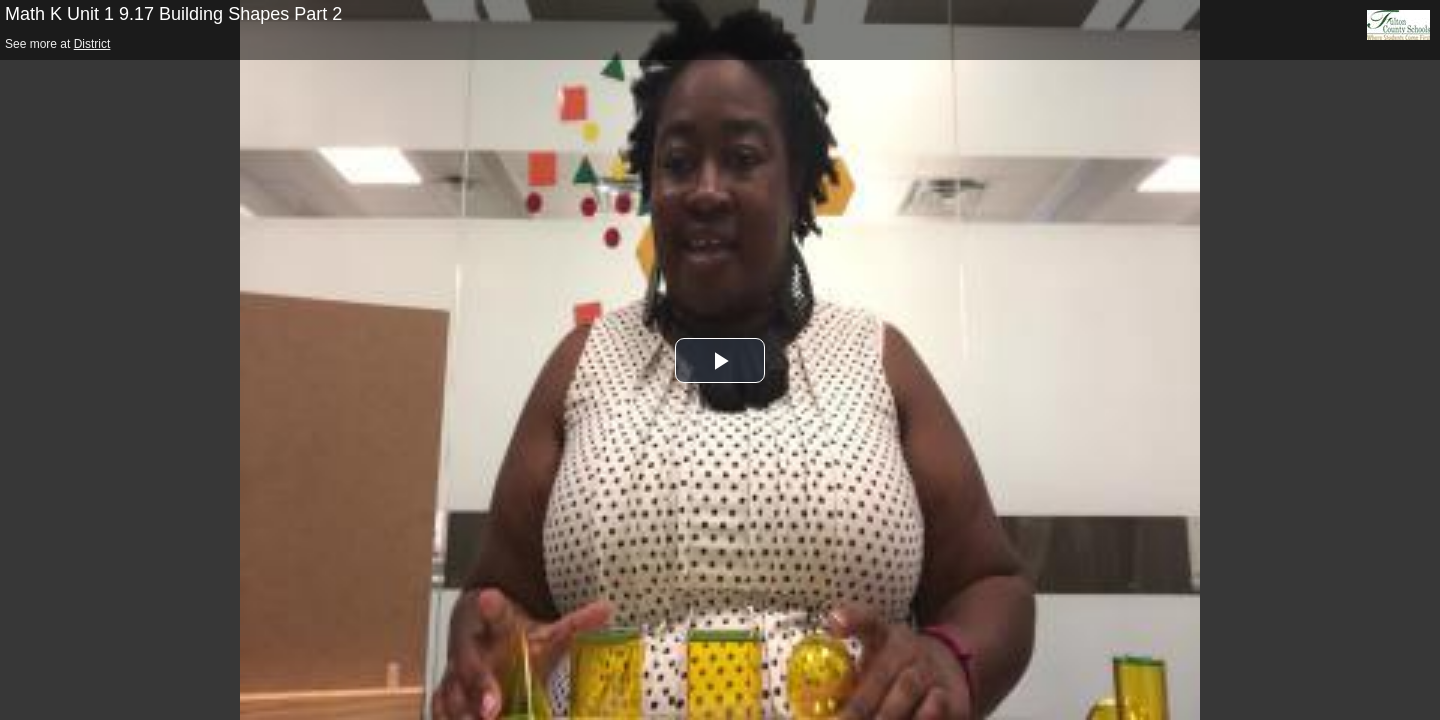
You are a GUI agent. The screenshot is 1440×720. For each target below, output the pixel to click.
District (92, 44)
